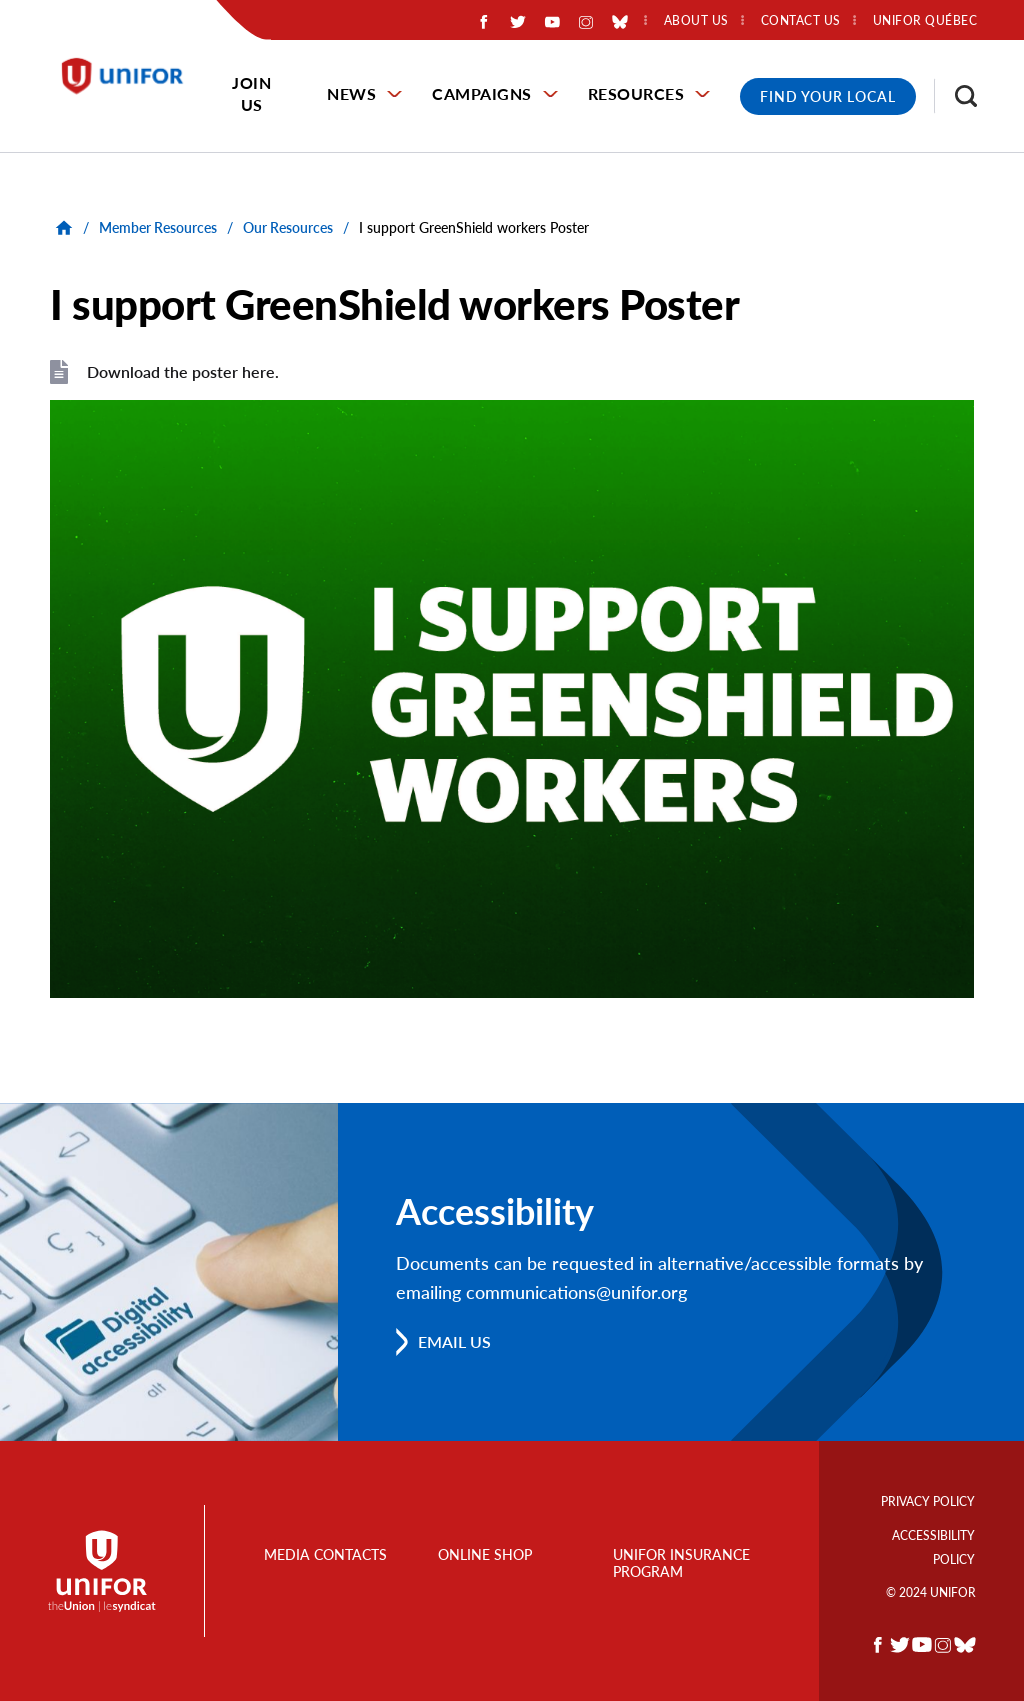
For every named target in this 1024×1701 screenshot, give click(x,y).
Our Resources (288, 227)
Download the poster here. (183, 371)
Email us (454, 1341)
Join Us (251, 93)
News (351, 93)
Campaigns (482, 93)
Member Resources (158, 227)
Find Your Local (828, 96)
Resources (636, 93)
